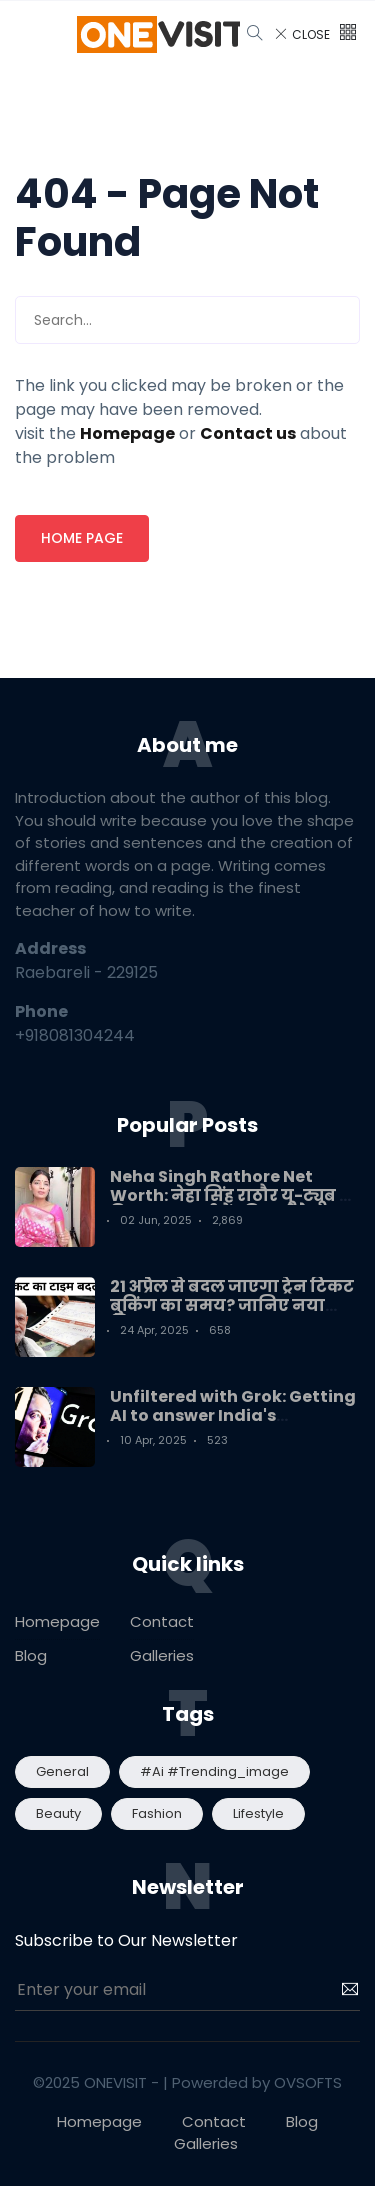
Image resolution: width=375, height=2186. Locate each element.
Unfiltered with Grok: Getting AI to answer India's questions (233, 1415)
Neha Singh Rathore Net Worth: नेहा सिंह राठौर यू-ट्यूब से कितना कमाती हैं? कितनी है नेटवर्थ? (231, 1205)
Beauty (58, 1813)
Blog (31, 1655)
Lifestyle (258, 1813)
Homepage (57, 1621)
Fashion (157, 1813)
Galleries (162, 1655)
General (62, 1771)
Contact (162, 1621)
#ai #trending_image (214, 1771)
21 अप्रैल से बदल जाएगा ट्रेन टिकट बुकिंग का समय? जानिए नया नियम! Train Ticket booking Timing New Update (232, 1315)
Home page (82, 538)
